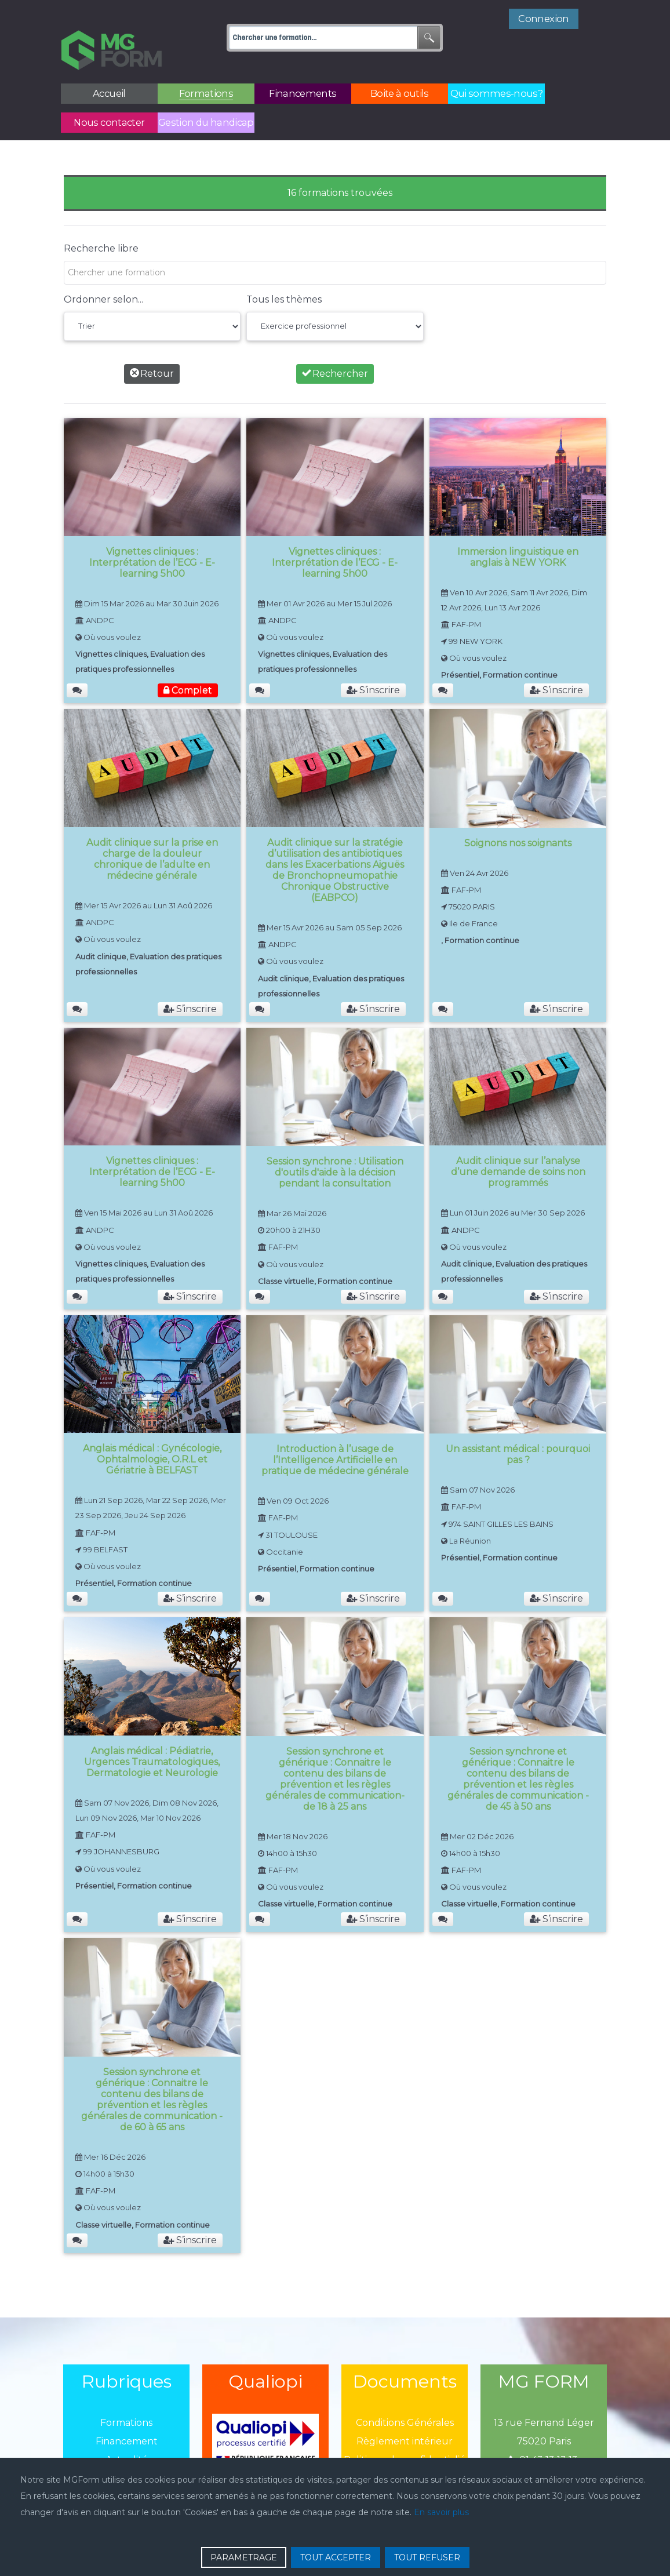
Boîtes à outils (126, 2452)
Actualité (126, 2433)
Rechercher (335, 347)
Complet (187, 664)
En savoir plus (441, 2512)
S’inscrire (373, 664)
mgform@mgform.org (543, 2452)
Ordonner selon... (103, 273)
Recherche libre (101, 222)
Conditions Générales (405, 2396)
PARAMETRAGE (243, 2557)
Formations (126, 2396)
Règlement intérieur (404, 2415)
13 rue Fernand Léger (544, 2396)
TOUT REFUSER (427, 2557)
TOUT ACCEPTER (335, 2557)
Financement (127, 2415)
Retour (152, 347)
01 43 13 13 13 (543, 2433)
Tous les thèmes (284, 273)
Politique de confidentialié (404, 2433)
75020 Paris (544, 2415)
